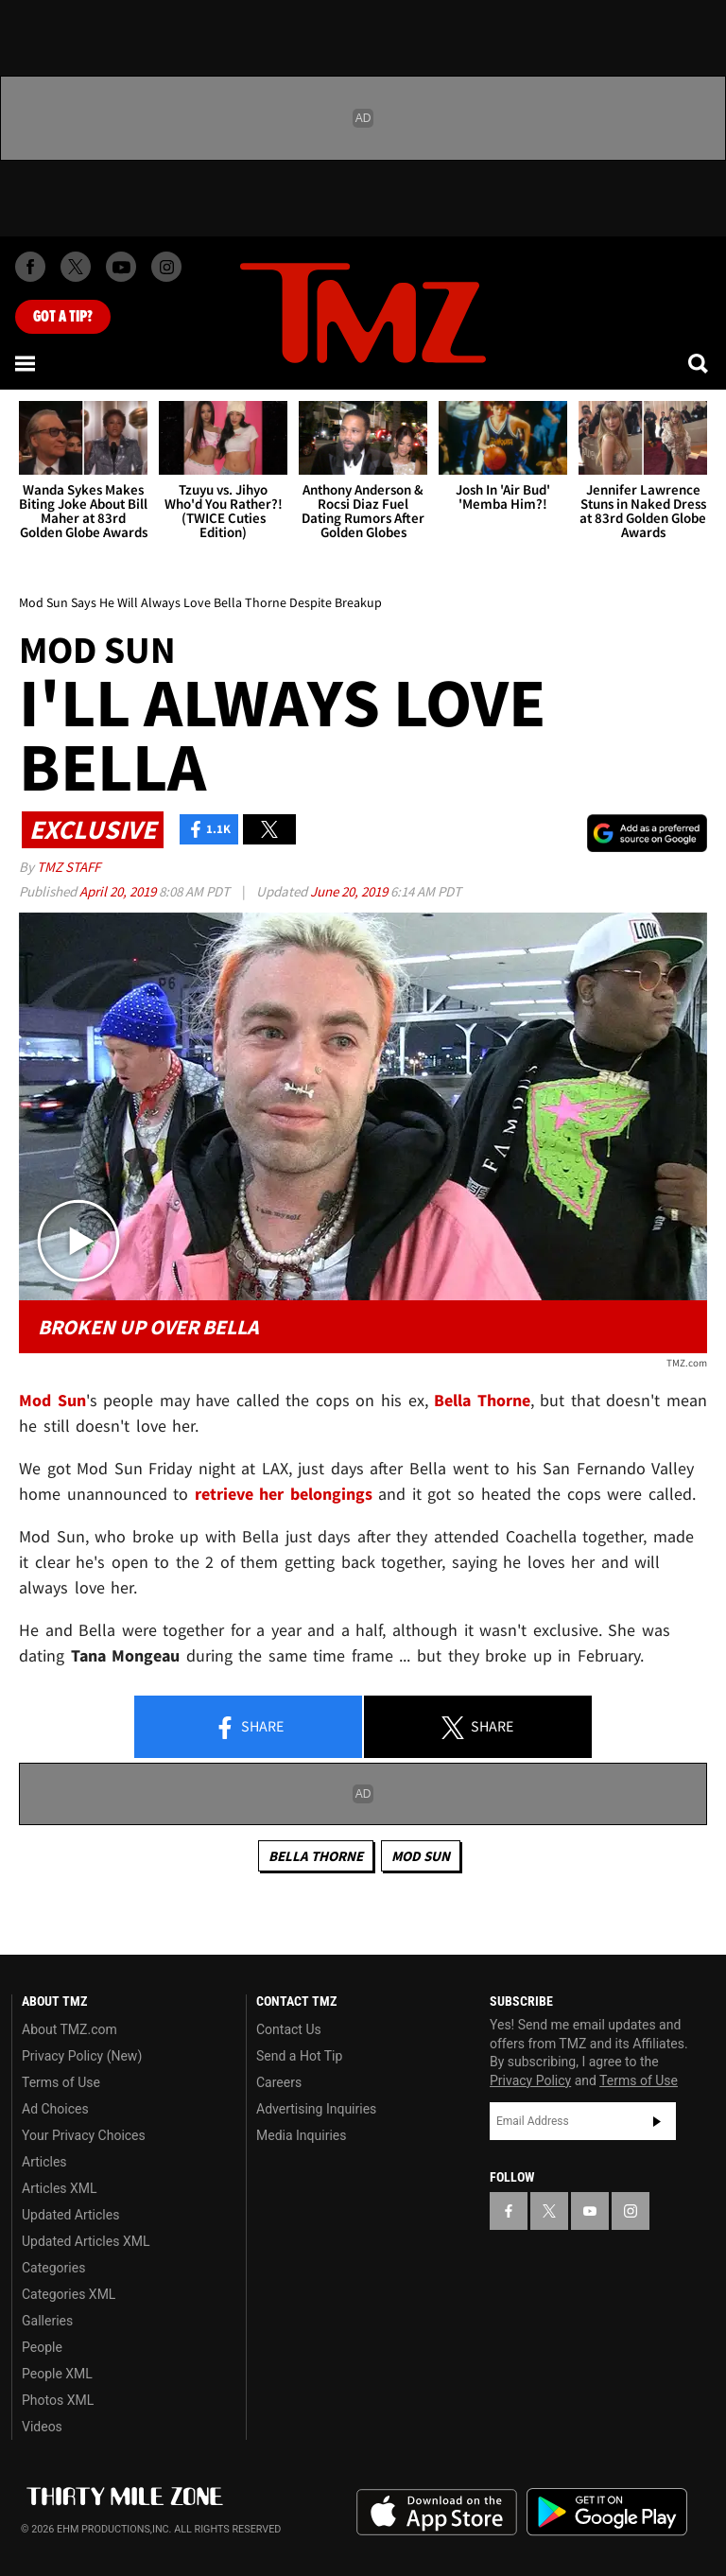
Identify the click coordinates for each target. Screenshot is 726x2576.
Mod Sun (420, 1856)
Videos (42, 2426)
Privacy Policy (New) (82, 2055)
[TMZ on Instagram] (166, 267)
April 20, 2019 (119, 891)
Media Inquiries (301, 2135)
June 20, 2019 (350, 891)
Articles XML (59, 2188)
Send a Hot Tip (299, 2055)
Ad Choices (55, 2108)
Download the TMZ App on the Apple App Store (436, 2512)
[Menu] (26, 363)
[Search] (699, 363)
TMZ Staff (68, 867)
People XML (57, 2373)
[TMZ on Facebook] (30, 267)
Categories (53, 2267)
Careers (279, 2082)
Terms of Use (61, 2082)
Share (249, 1727)
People (42, 2347)
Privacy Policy (530, 2080)
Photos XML (58, 2400)
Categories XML (68, 2294)
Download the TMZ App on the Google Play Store (607, 2512)
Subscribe (657, 2121)
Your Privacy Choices (84, 2135)
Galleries (47, 2320)
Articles (44, 2161)
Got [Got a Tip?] (63, 316)
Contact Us (288, 2029)
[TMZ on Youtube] (121, 267)
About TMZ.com (69, 2029)
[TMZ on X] (75, 267)
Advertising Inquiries (316, 2108)
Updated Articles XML (85, 2241)
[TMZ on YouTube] (590, 2211)
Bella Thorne (315, 1856)
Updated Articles (70, 2214)
